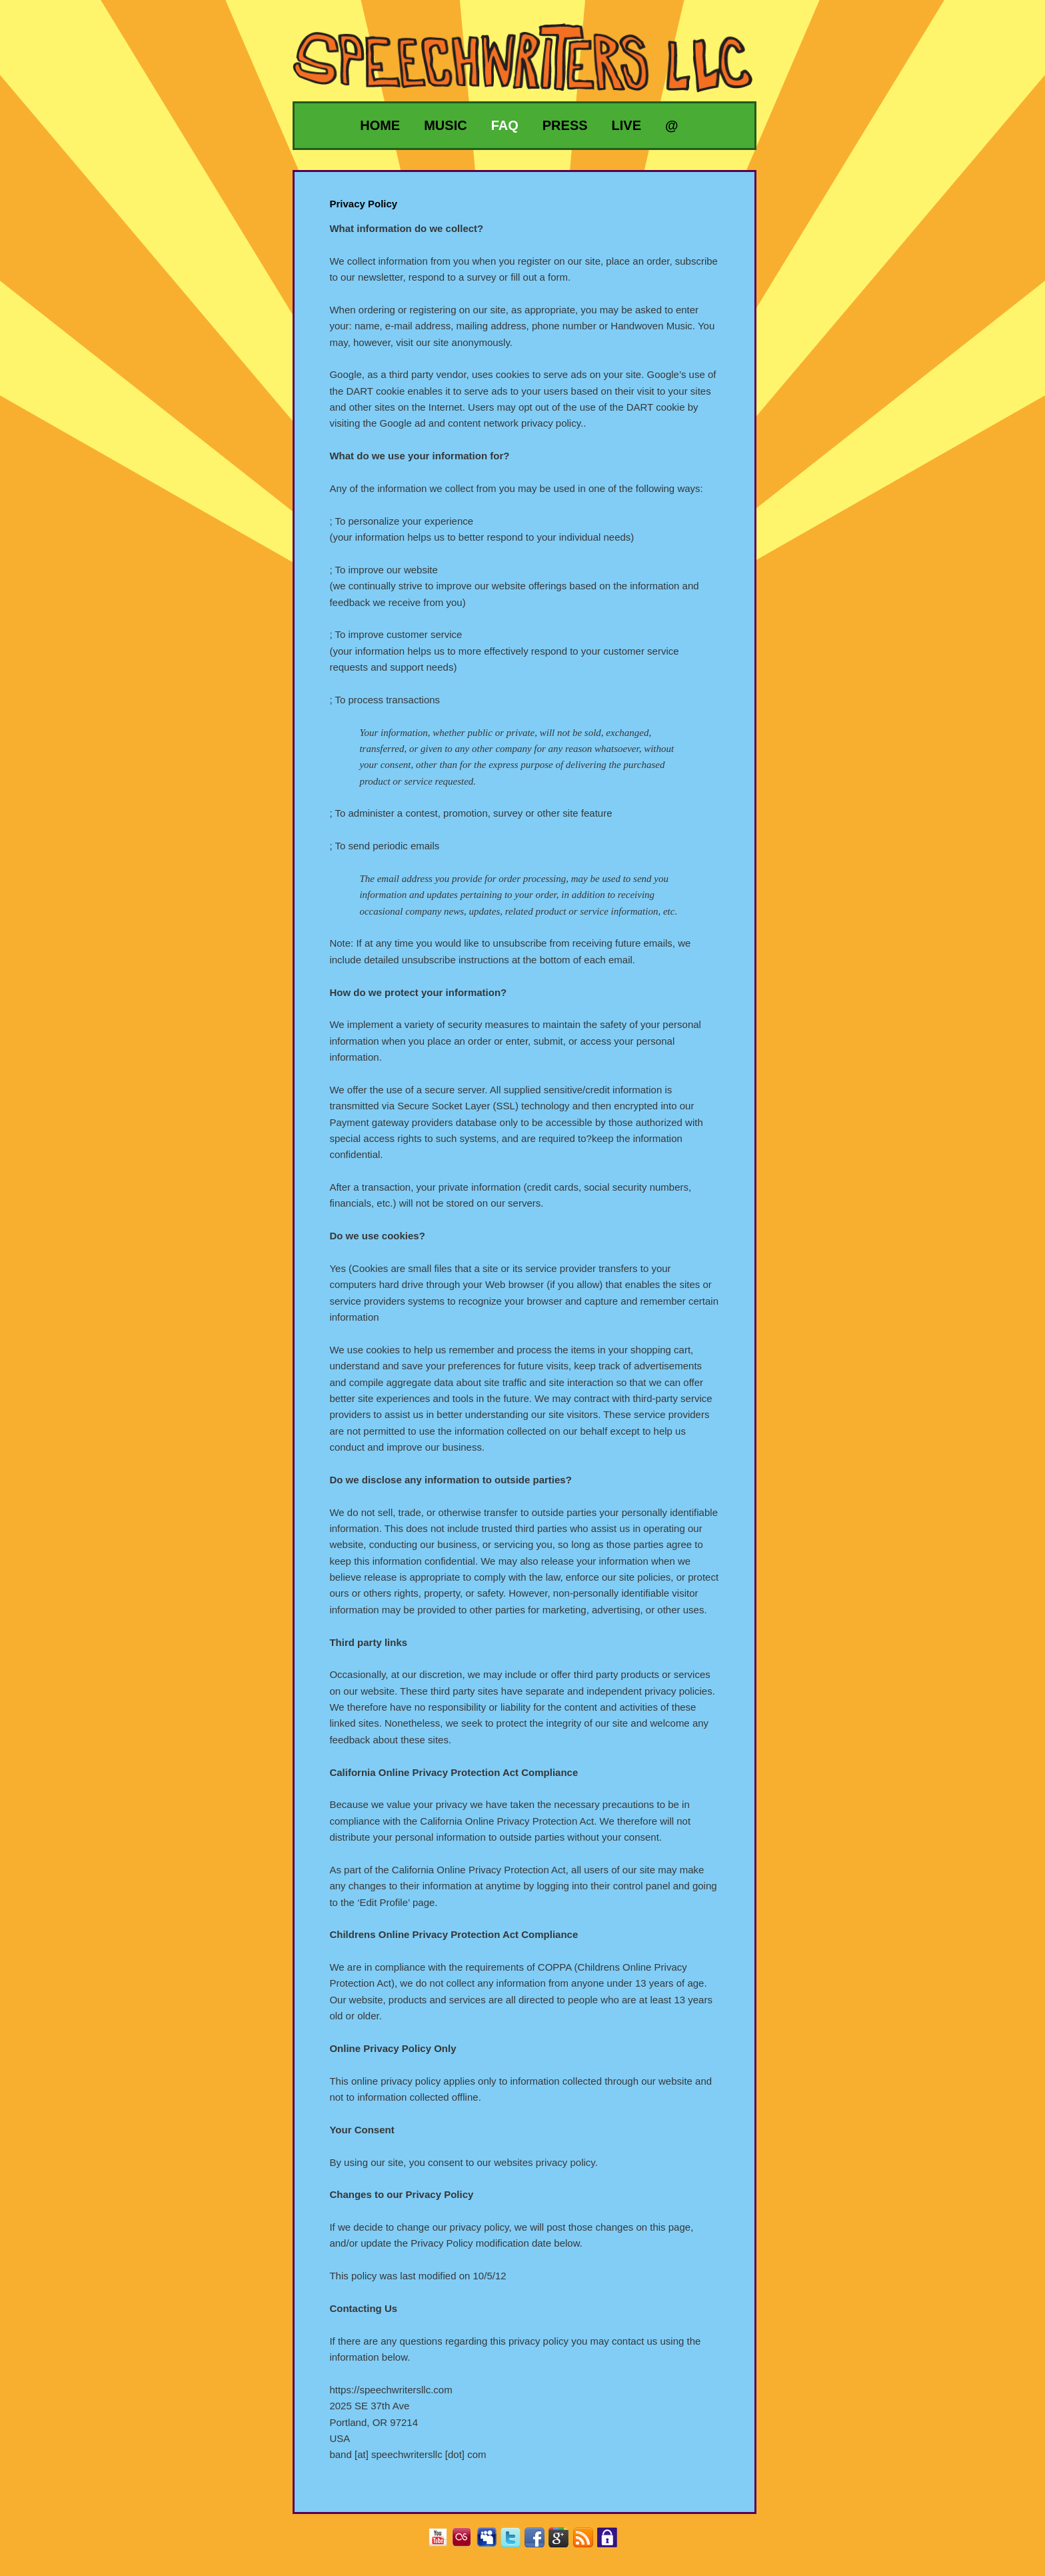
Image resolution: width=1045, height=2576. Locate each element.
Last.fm (467, 2541)
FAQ (505, 125)
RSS (588, 2541)
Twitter (515, 2541)
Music (445, 125)
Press (565, 125)
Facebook (539, 2541)
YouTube (443, 2541)
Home (380, 125)
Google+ (563, 2541)
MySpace (492, 2541)
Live (626, 125)
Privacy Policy (612, 2541)
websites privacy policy (544, 2162)
